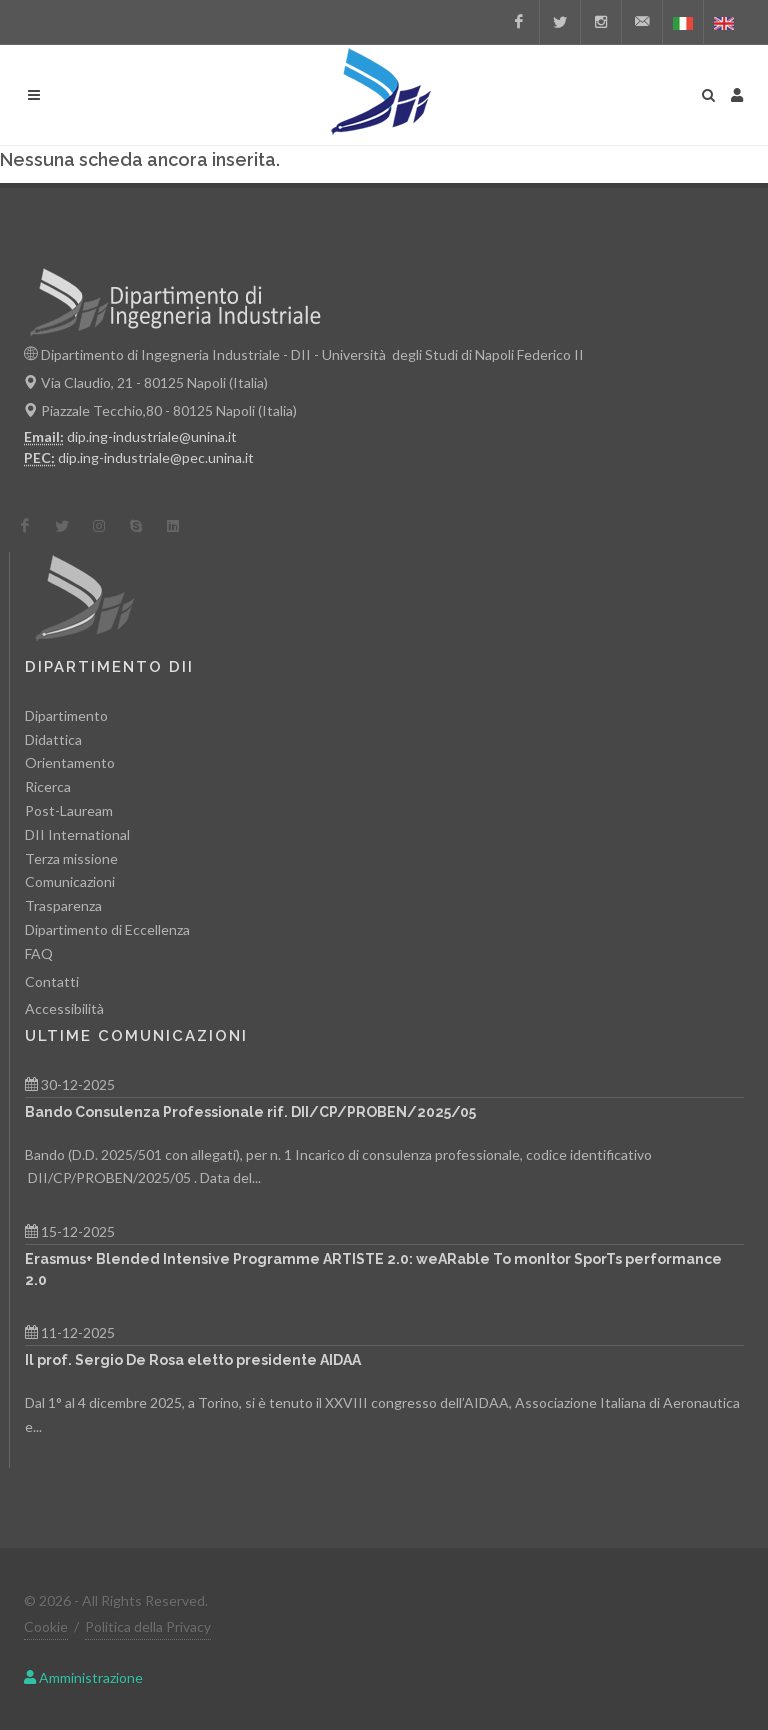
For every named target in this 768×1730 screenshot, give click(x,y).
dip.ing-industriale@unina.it (152, 436)
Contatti (52, 981)
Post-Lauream (69, 810)
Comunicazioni (70, 881)
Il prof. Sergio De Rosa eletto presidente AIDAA (193, 1360)
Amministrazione (83, 1677)
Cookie (46, 1626)
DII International (77, 834)
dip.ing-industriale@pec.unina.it (156, 457)
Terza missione (71, 858)
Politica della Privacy (148, 1626)
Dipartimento (66, 715)
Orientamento (70, 762)
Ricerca (48, 786)
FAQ (39, 953)
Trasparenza (63, 905)
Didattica (53, 739)
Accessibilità (64, 1008)
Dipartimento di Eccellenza (107, 929)
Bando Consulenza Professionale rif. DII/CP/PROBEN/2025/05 (250, 1112)
